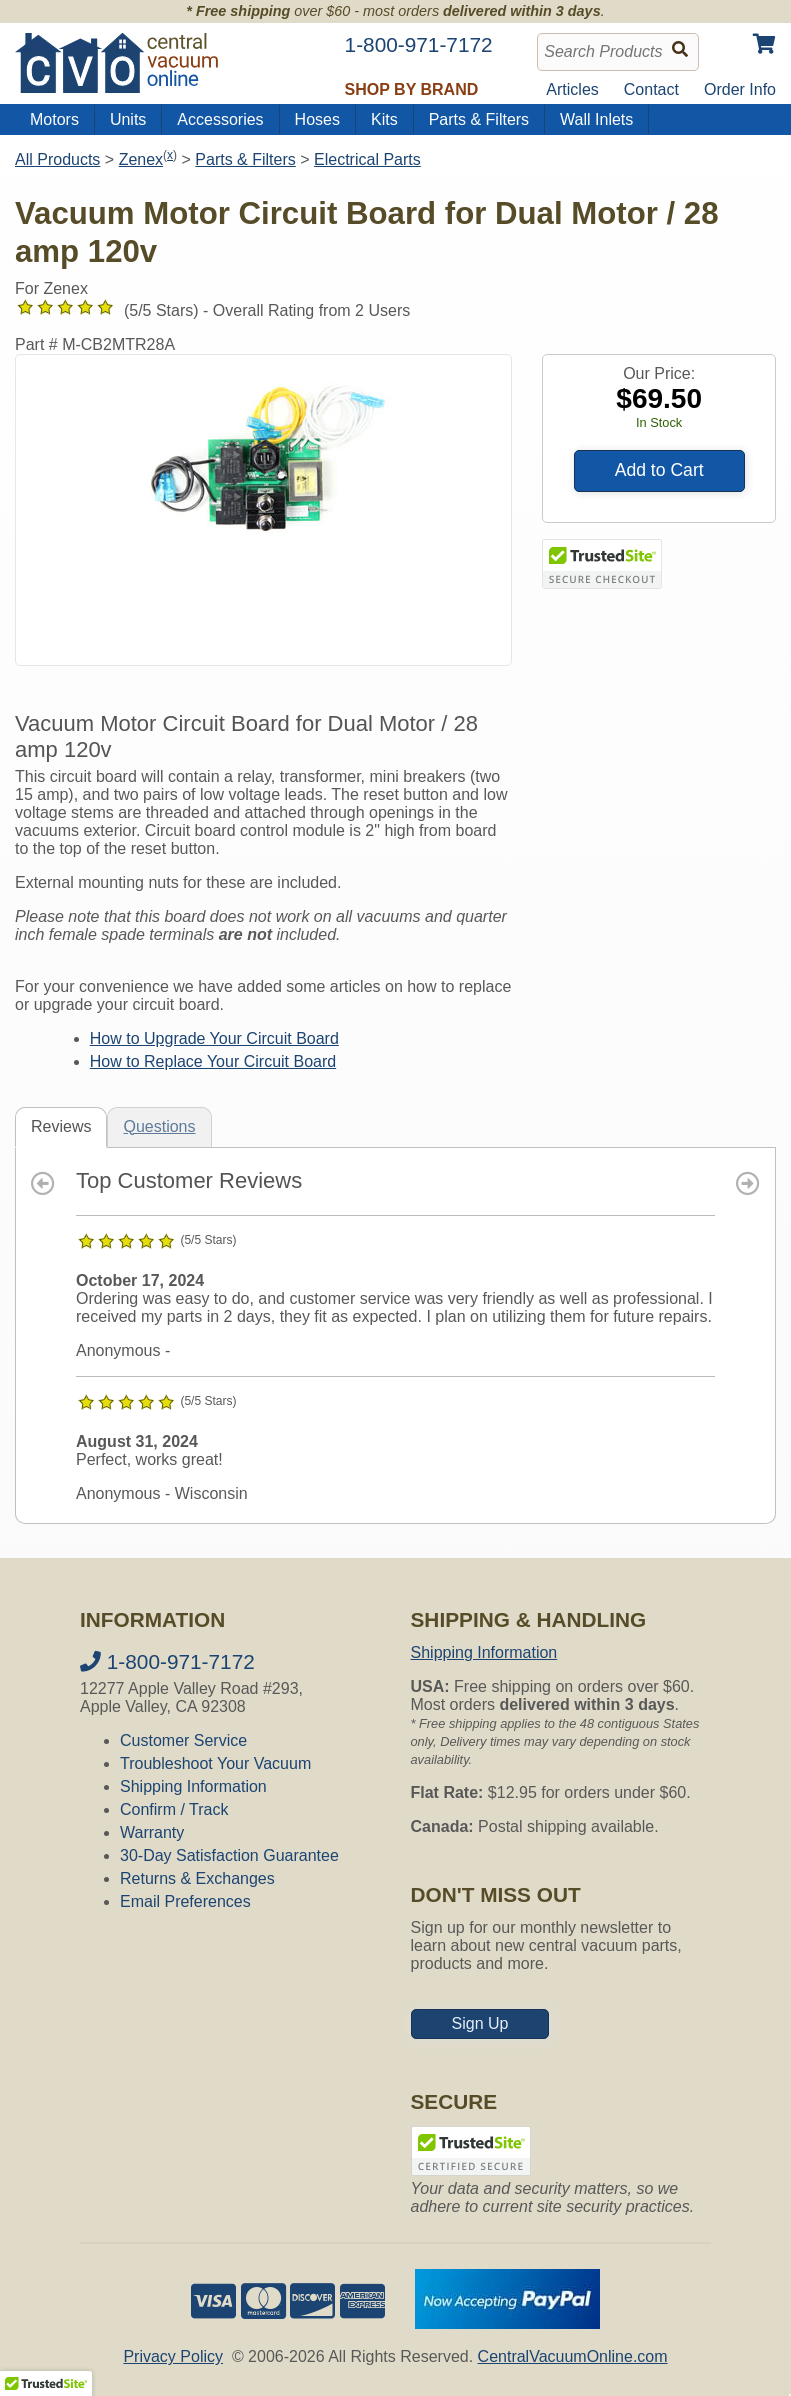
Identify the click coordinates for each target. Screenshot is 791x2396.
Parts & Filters (479, 119)
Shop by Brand (412, 89)
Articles (572, 89)
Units (128, 119)
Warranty (152, 1832)
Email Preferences (185, 1901)
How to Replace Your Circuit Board (213, 1061)
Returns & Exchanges (197, 1878)
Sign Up (480, 2023)
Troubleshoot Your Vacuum (215, 1763)
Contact (651, 89)
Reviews (61, 1126)
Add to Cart (659, 470)
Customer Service (183, 1740)
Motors (54, 119)
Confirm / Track (174, 1809)
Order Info (740, 89)
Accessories (220, 119)
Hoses (317, 119)
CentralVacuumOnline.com (573, 2356)
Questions (159, 1126)
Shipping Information (193, 1786)
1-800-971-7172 (167, 1661)
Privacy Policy (173, 2356)
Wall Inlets (596, 119)
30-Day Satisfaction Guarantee (229, 1855)
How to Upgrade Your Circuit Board (214, 1038)
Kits (384, 119)
